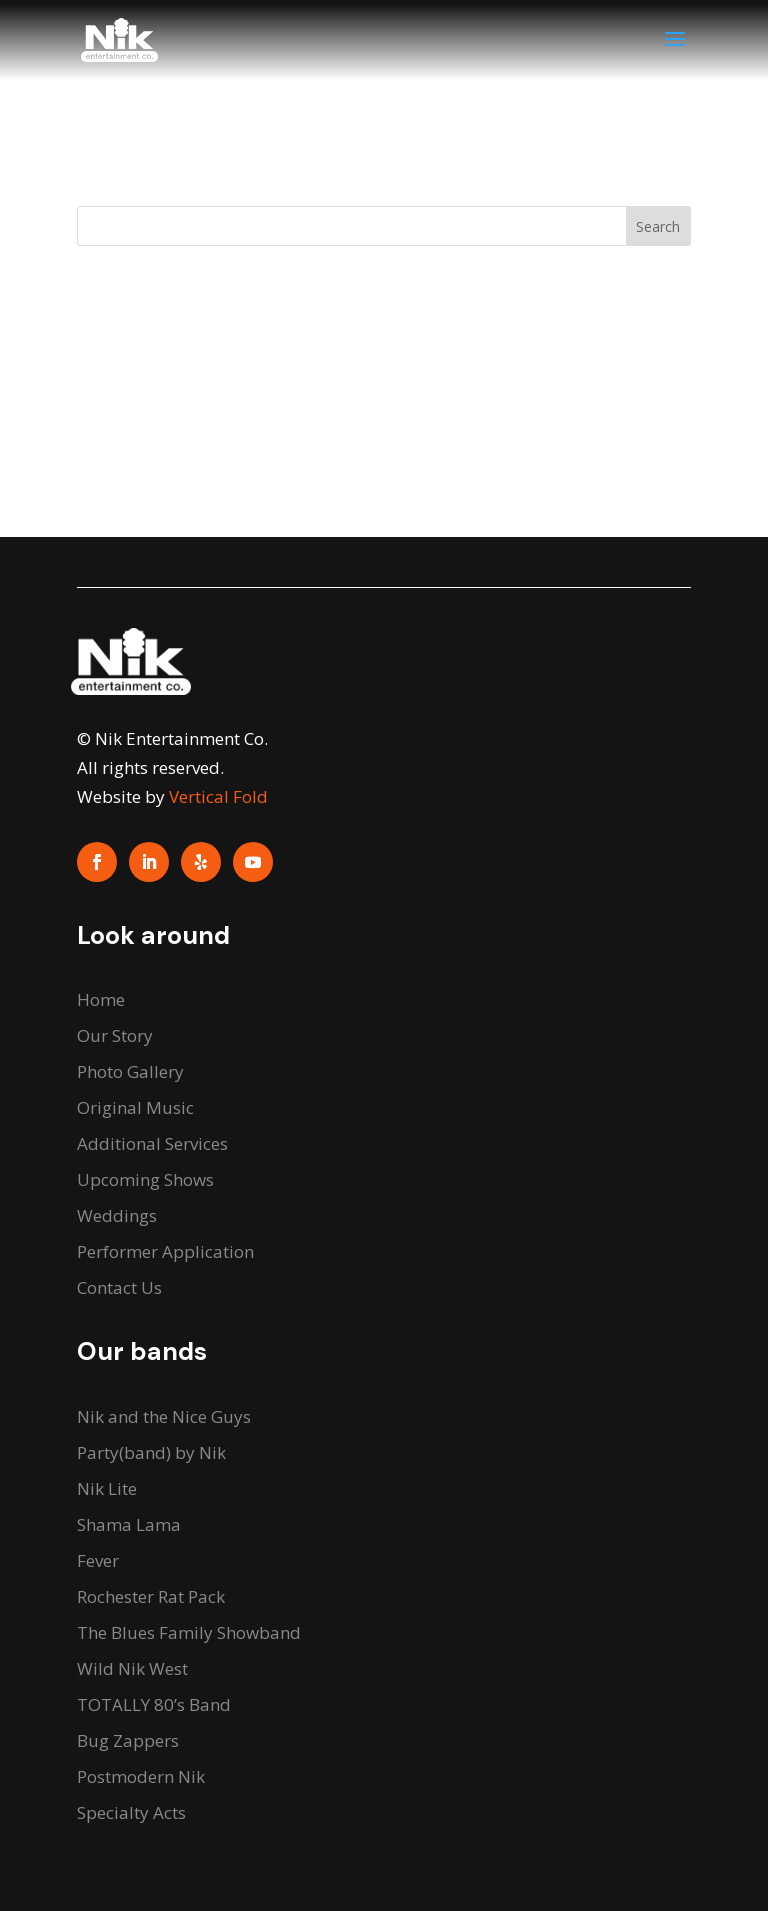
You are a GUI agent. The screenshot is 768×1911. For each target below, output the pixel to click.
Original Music (135, 1107)
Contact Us (119, 1287)
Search (658, 226)
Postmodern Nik (141, 1776)
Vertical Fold (218, 796)
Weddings (117, 1215)
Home (101, 999)
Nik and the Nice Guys (164, 1416)
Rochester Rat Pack (151, 1596)
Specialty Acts (131, 1812)
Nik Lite (107, 1488)
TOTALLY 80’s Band (154, 1704)
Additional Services (152, 1143)
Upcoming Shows (145, 1179)
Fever (98, 1560)
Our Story (115, 1035)
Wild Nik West (132, 1668)
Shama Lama (129, 1524)
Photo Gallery (130, 1071)
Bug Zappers (128, 1740)
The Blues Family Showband (189, 1632)
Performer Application (165, 1251)
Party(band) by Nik (151, 1452)
